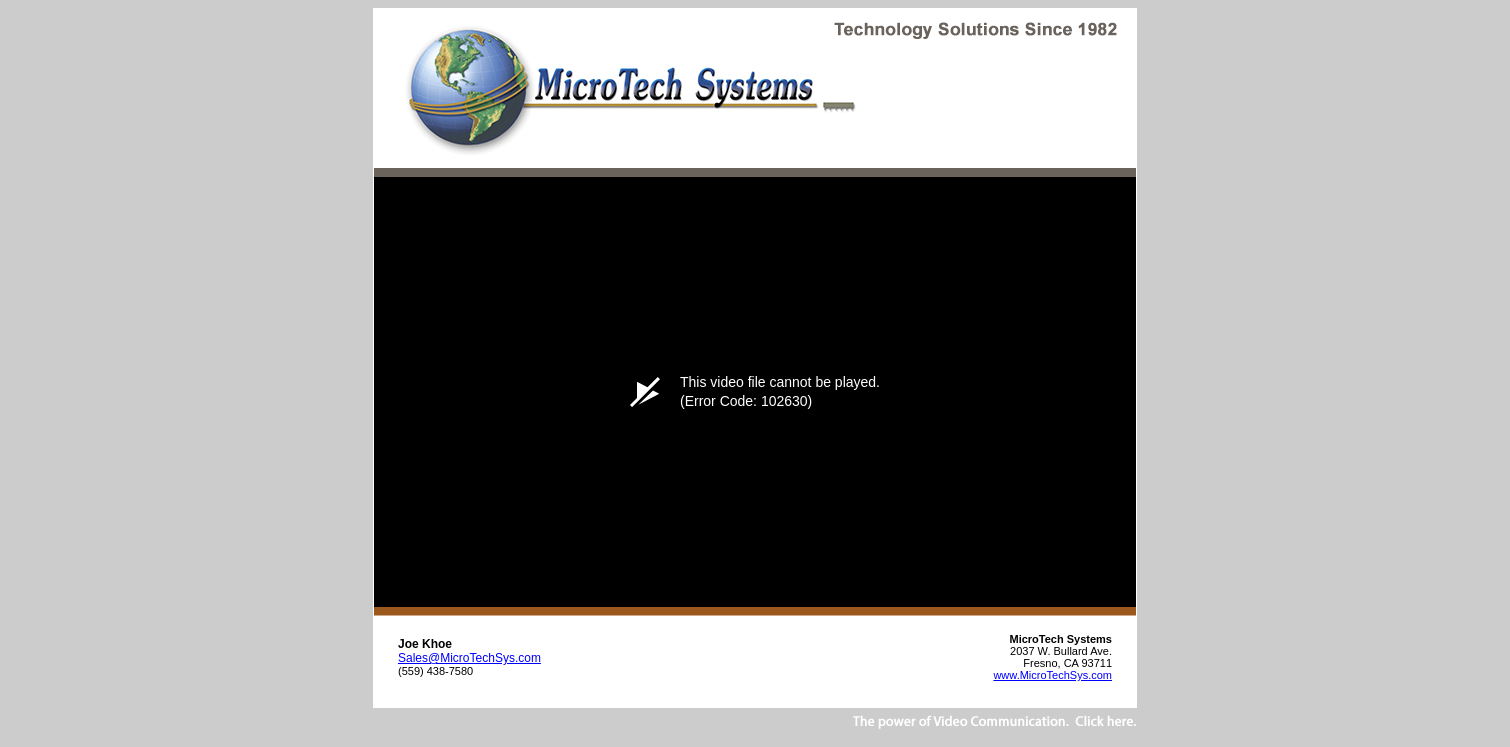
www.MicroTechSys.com (1052, 675)
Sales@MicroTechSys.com (469, 658)
